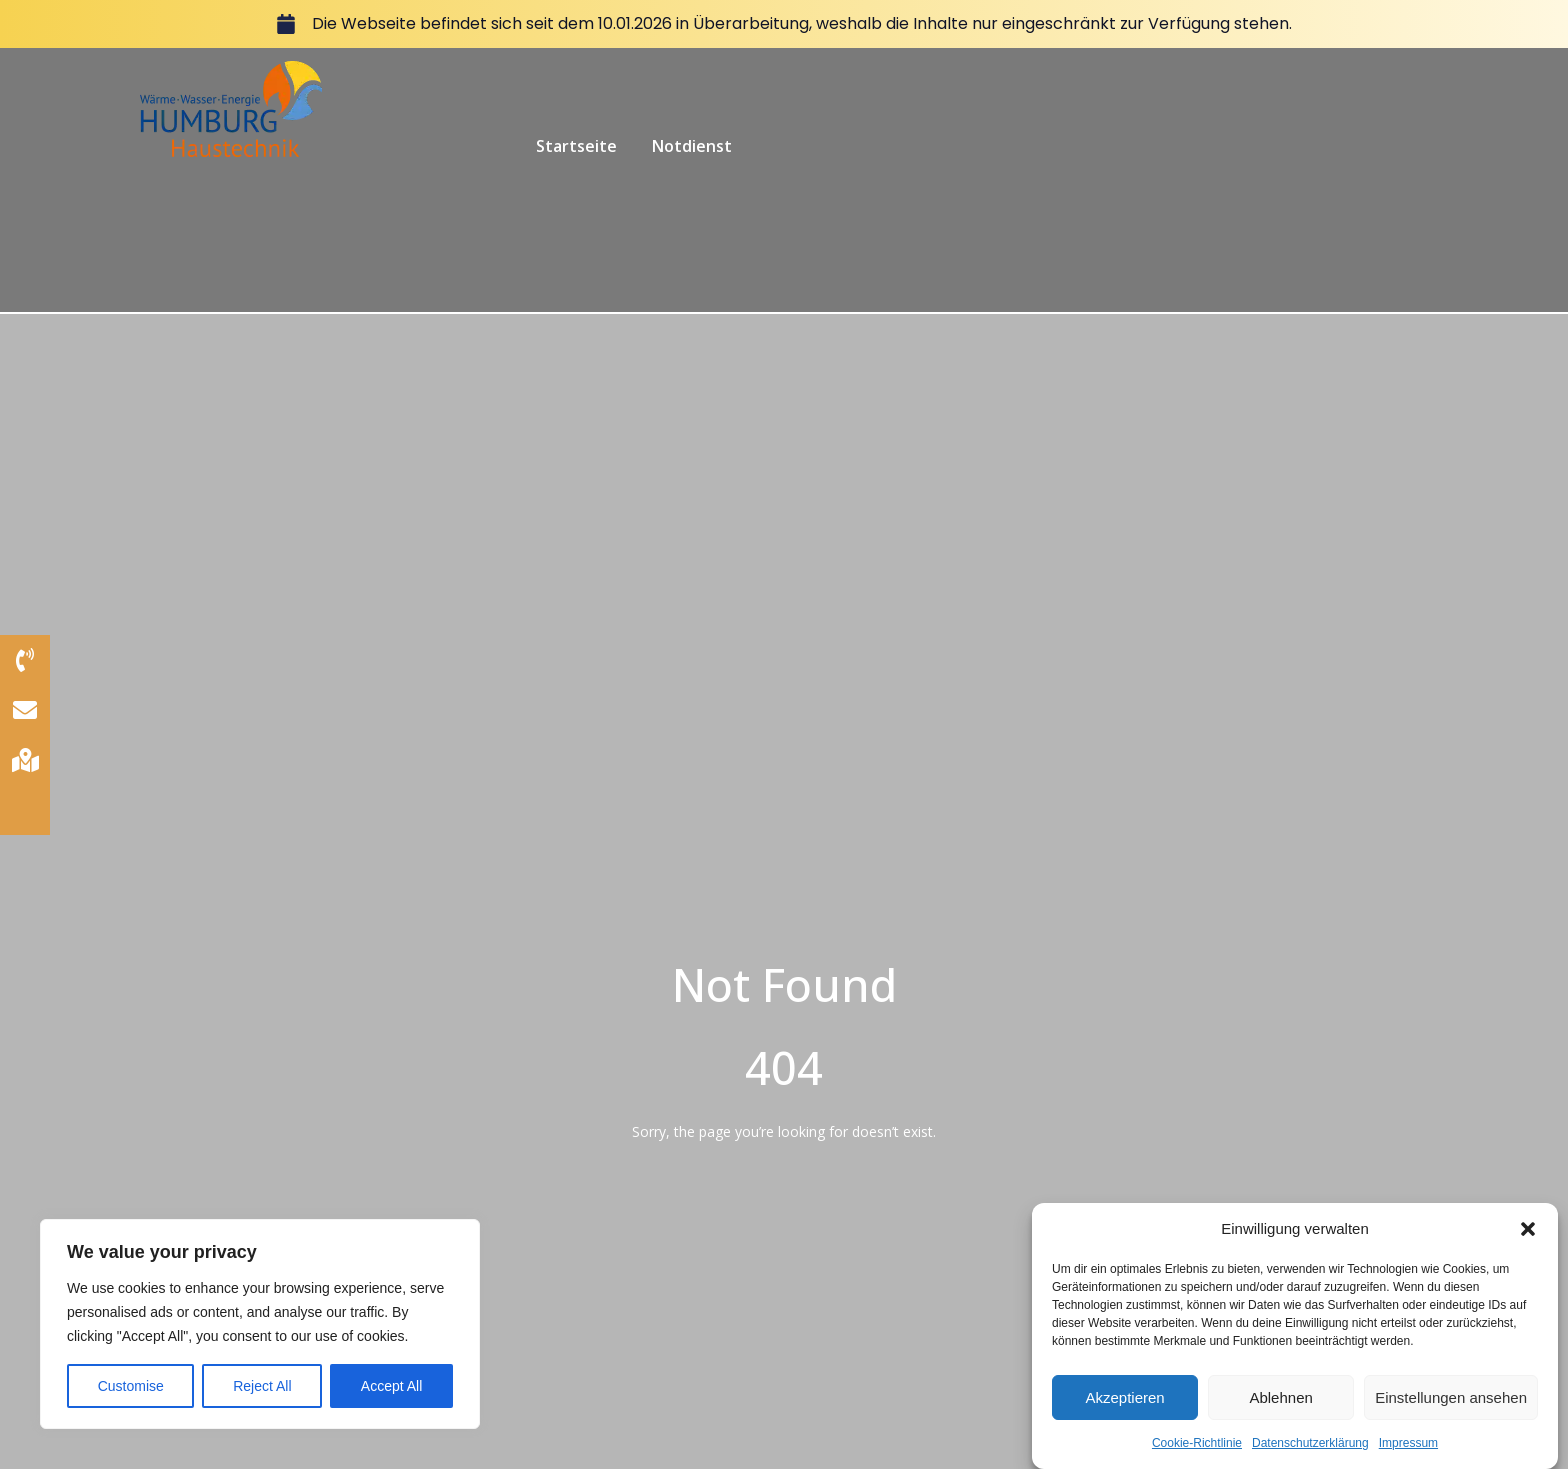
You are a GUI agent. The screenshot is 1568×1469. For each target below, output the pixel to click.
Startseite (576, 146)
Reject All (262, 1386)
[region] (260, 1324)
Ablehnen (1280, 1406)
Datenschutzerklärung (1310, 1453)
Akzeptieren (1124, 1406)
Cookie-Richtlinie (1197, 1453)
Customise (131, 1386)
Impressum (1408, 1453)
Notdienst (692, 146)
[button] (1528, 1238)
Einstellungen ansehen (1451, 1406)
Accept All (391, 1386)
